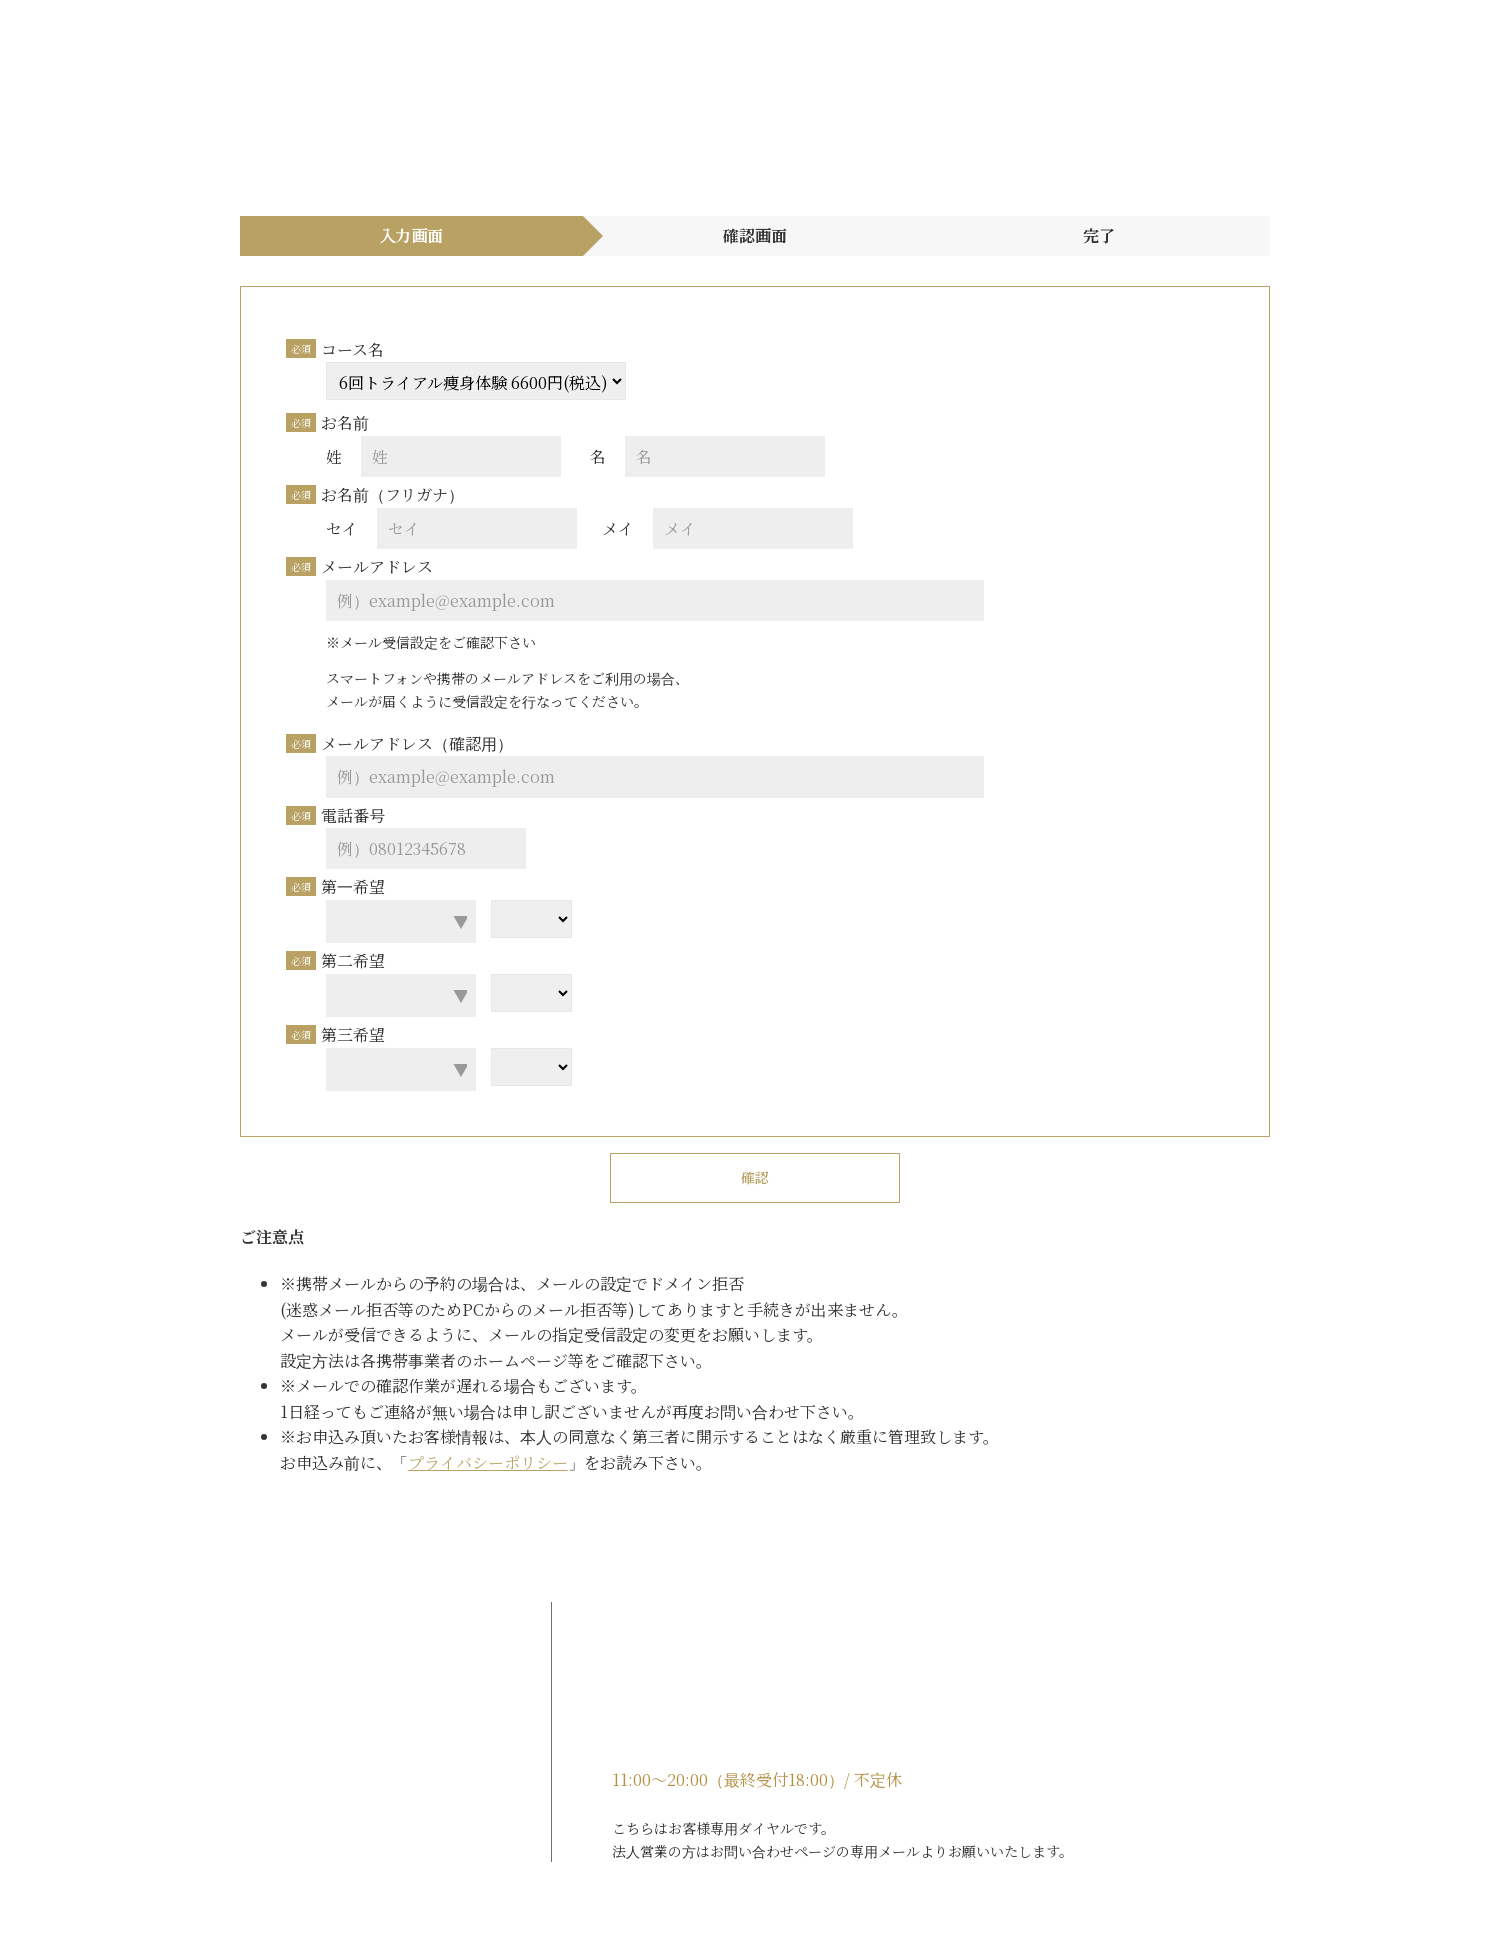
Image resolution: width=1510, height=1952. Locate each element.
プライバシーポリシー (433, 1462)
